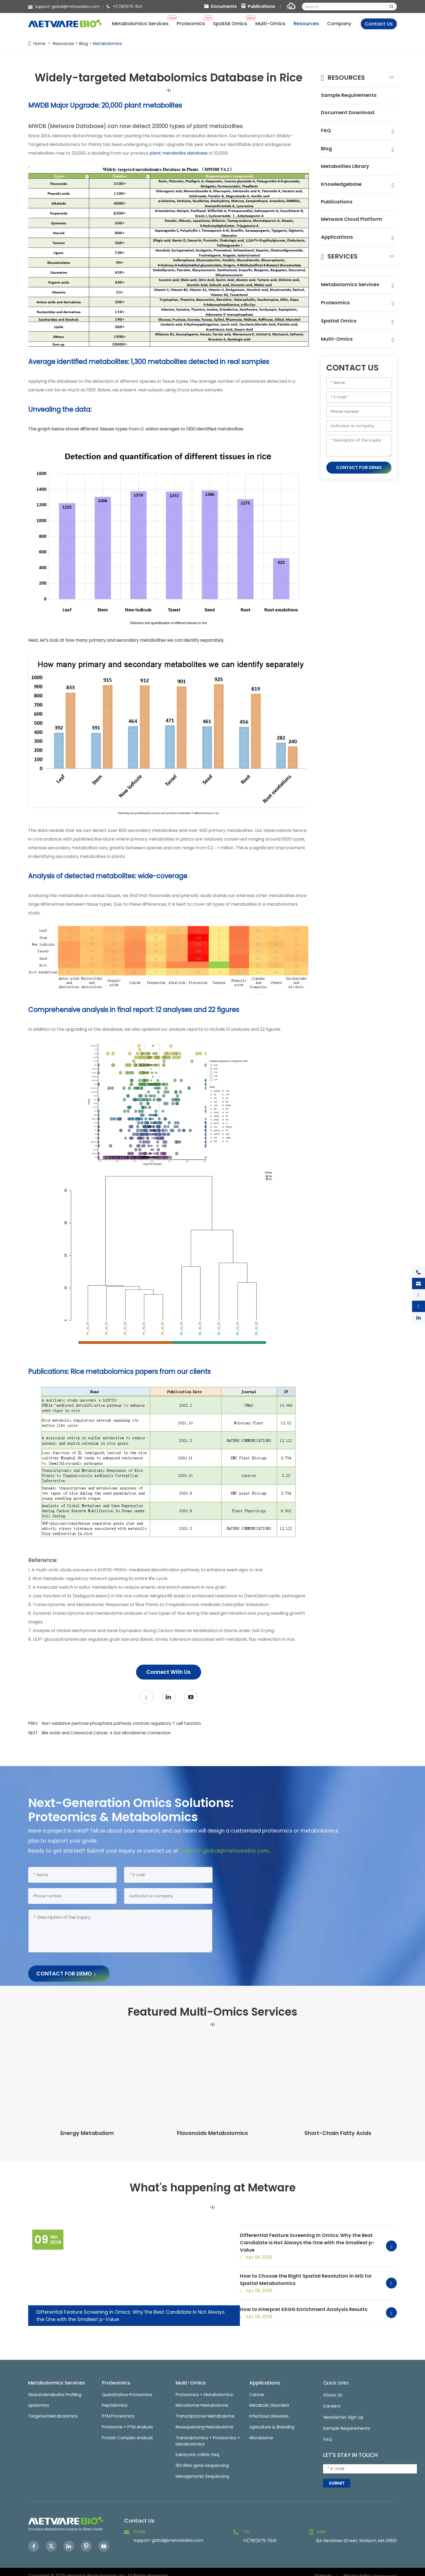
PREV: (119, 1723)
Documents (224, 6)
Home (39, 43)
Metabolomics (110, 43)
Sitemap (322, 2568)
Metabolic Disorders (270, 2398)
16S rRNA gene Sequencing (203, 2460)
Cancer (257, 2387)
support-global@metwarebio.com (67, 6)
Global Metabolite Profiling (56, 2387)
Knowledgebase (343, 187)
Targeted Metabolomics (54, 2409)
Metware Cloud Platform (342, 227)
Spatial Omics (340, 333)
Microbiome (262, 2432)
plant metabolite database (179, 153)
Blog (85, 43)
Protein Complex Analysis (129, 2432)
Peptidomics (115, 2398)
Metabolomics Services (353, 297)
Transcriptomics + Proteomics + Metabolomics (208, 2435)
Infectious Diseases (269, 2409)
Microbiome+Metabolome (203, 2398)
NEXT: (103, 1733)
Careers (331, 2398)
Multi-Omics (338, 352)
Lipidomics (39, 2398)
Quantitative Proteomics (128, 2387)
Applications (338, 249)
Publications (261, 6)
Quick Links (337, 2375)
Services (344, 268)
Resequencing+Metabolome (206, 2421)
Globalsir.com (385, 2568)
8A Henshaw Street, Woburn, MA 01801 (356, 2534)
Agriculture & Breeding (273, 2421)
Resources (64, 43)
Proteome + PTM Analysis (129, 2421)
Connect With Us (168, 1672)
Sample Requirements (352, 96)
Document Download (350, 114)
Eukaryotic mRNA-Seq (199, 2449)
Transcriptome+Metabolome (207, 2409)
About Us (332, 2387)
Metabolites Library (348, 169)
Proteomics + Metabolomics (206, 2387)
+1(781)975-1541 (127, 6)
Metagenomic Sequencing (203, 2472)
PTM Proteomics (119, 2409)
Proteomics (337, 315)
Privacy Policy (357, 2568)
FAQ (326, 132)
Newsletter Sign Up (343, 2409)
